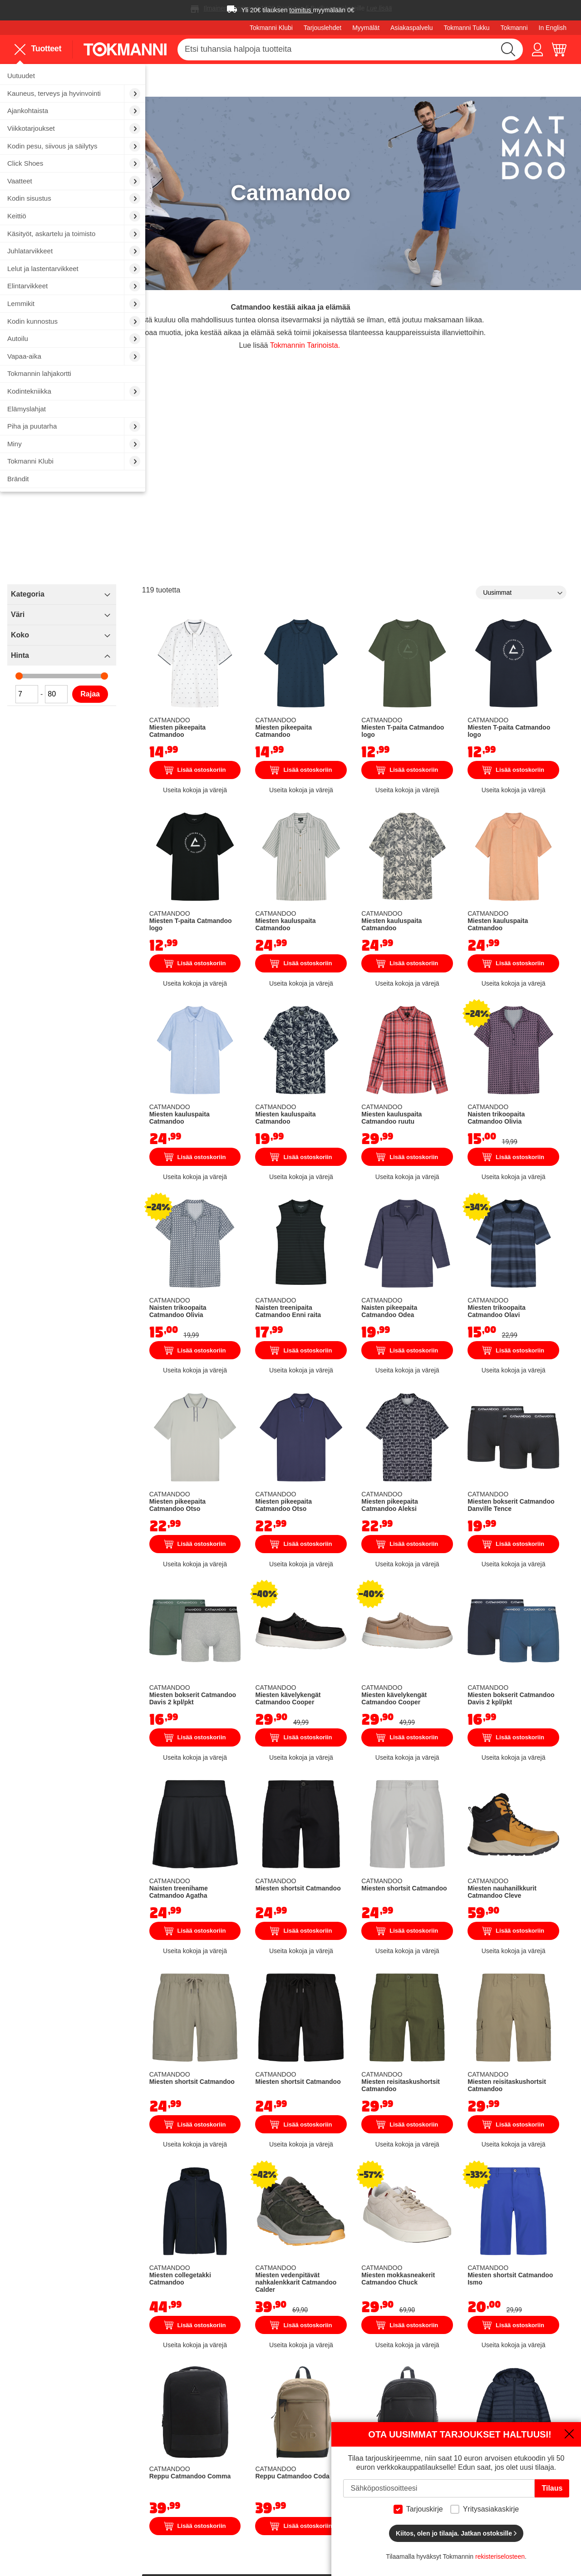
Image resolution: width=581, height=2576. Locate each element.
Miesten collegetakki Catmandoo (317, 2002)
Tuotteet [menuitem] (38, 49)
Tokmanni (514, 27)
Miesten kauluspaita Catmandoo (384, 823)
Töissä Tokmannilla (303, 2434)
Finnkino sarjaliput (207, 2484)
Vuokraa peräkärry (207, 2459)
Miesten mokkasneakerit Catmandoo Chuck (460, 2005)
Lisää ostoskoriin (325, 702)
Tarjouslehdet (322, 27)
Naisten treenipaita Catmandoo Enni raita (392, 1155)
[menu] (42, 49)
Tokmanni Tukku (466, 27)
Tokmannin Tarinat (301, 2446)
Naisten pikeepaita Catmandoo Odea (462, 1152)
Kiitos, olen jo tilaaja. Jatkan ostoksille (456, 2533)
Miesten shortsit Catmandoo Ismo (530, 1998)
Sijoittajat (287, 2472)
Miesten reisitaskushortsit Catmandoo (462, 1838)
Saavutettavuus (297, 2501)
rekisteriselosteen (500, 2556)
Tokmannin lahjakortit (212, 2497)
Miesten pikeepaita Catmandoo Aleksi (453, 1327)
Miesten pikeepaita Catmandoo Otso (324, 1323)
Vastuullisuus (293, 2486)
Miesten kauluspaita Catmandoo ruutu (462, 987)
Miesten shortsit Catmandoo (391, 1662)
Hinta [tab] (172, 617)
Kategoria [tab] (180, 555)
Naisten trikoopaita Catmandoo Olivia (532, 987)
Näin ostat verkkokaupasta (410, 2421)
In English (552, 27)
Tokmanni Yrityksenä (305, 2421)
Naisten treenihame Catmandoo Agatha (316, 1669)
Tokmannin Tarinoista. (378, 297)
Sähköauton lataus (208, 2472)
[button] (537, 49)
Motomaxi (288, 2528)
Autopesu (193, 2446)
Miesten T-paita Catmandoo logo (461, 655)
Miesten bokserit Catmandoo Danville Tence (530, 1323)
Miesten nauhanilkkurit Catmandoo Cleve (531, 1666)
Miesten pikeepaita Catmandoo (316, 659)
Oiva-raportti (292, 2515)
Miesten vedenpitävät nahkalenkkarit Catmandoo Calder (389, 2009)
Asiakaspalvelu (411, 27)
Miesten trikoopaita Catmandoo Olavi (531, 1152)
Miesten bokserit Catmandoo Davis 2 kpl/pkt (325, 1494)
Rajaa (242, 655)
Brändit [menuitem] (18, 479)
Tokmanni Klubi (271, 27)
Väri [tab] (170, 576)
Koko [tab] (172, 596)
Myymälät (365, 27)
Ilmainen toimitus (227, 8)
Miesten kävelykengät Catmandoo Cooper (387, 1498)
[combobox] (350, 49)
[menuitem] (72, 76)
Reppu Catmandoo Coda (393, 2177)
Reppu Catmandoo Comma (316, 2181)
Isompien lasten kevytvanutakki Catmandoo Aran (530, 2181)
